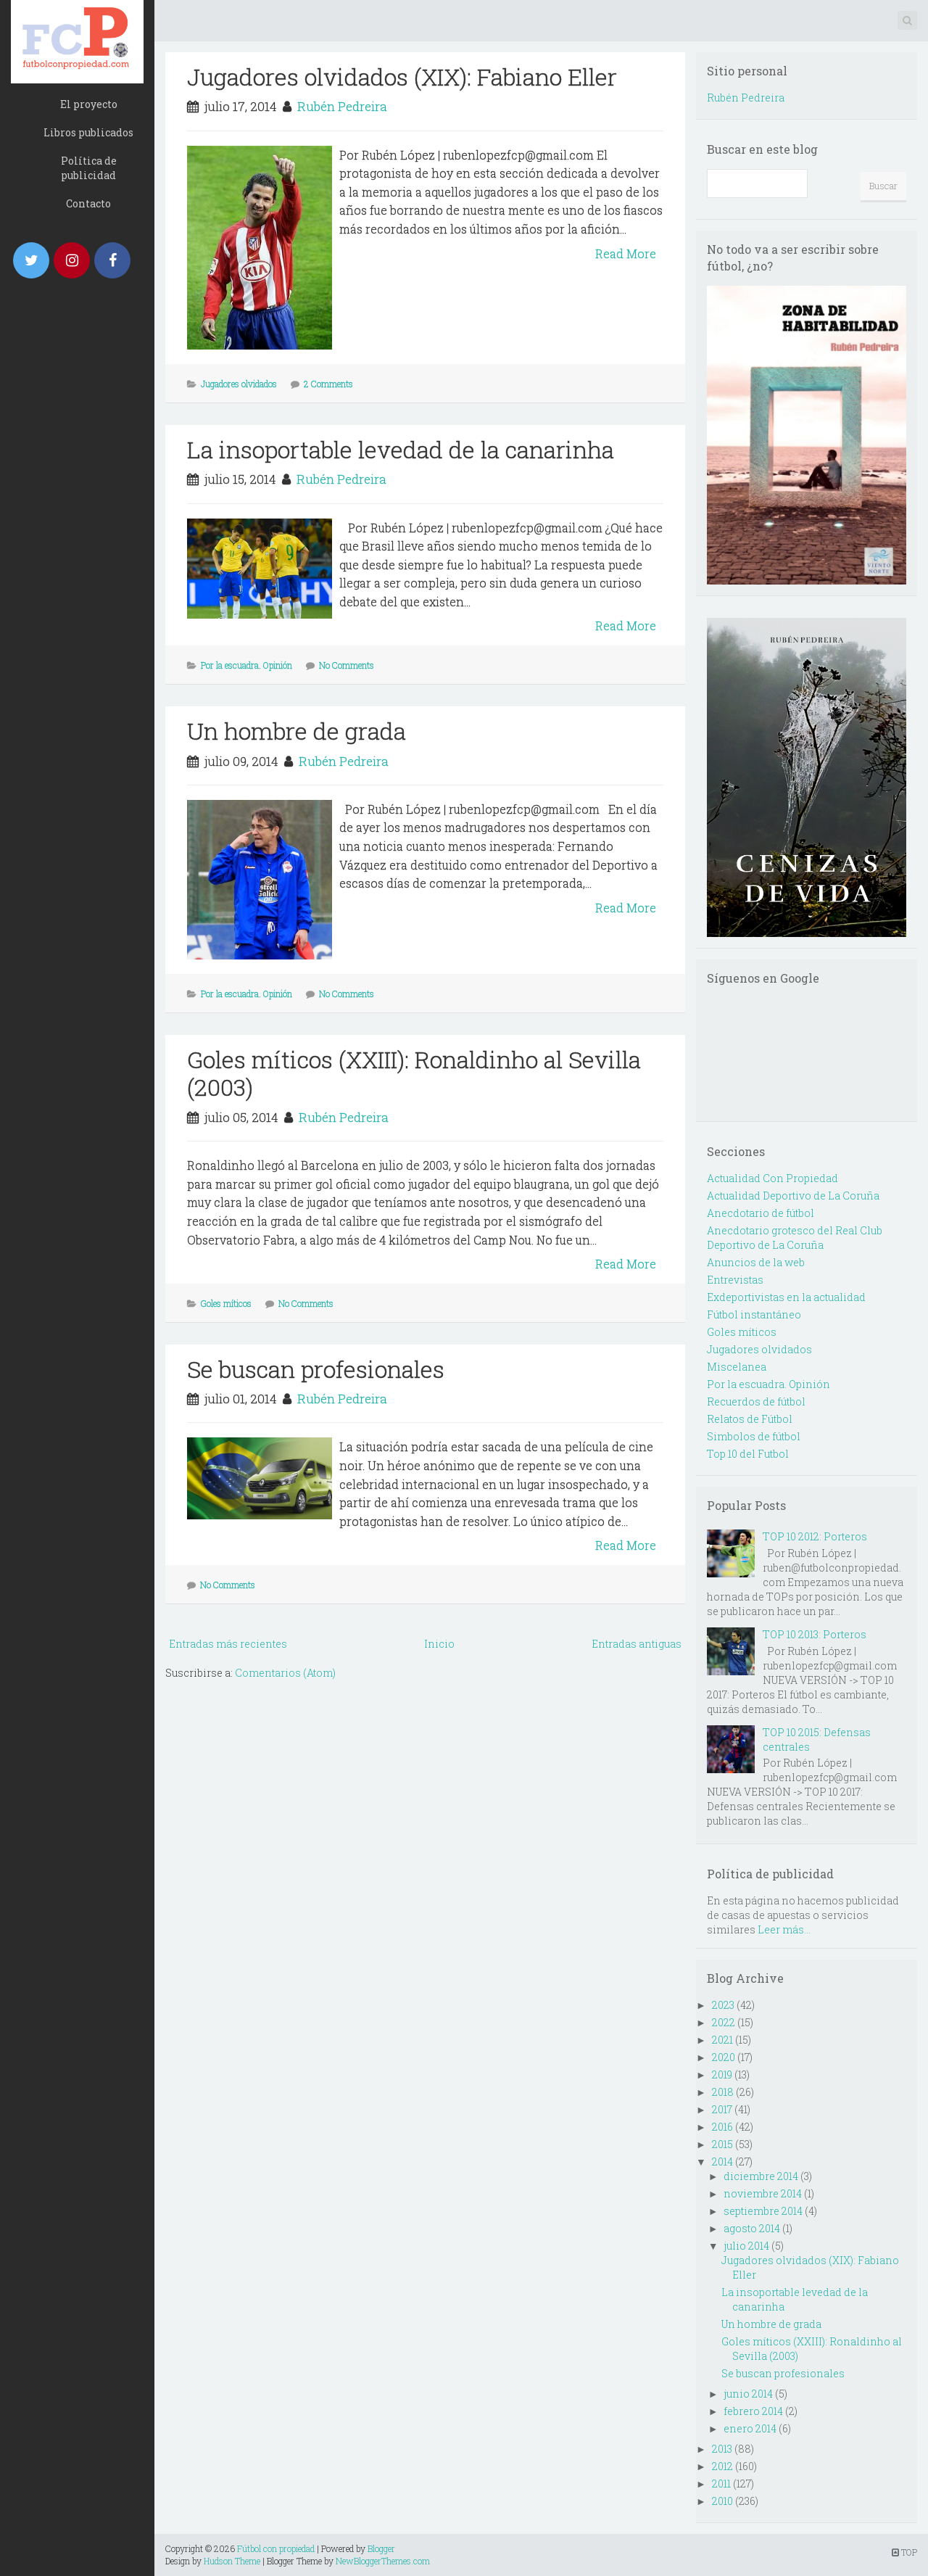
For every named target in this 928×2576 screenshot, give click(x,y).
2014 (722, 2161)
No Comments (346, 665)
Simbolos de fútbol (753, 1436)
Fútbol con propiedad (276, 2548)
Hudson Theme (232, 2561)
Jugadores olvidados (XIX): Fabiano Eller (402, 76)
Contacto (88, 203)
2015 (722, 2144)
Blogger (381, 2548)
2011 (721, 2483)
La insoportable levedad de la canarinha (400, 449)
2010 (722, 2501)
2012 (722, 2466)
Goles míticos (226, 1303)
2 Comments (328, 383)
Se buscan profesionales (315, 1368)
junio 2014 (748, 2393)
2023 (723, 2005)
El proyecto (88, 104)
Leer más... (784, 1929)
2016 (722, 2127)
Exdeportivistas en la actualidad (786, 1297)
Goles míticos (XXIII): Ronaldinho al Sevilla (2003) (414, 1073)
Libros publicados (88, 132)
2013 (722, 2449)
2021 (722, 2040)
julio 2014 (746, 2246)
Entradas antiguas (637, 1644)
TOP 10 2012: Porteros (815, 1536)
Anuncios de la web (756, 1262)
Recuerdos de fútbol (756, 1401)
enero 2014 (750, 2428)
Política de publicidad (89, 168)
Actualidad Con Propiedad (772, 1178)
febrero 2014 (753, 2411)
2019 (722, 2074)
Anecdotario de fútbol (760, 1213)
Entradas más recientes (228, 1644)
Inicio (439, 1644)
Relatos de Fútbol (749, 1419)
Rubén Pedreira (342, 106)
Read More (625, 253)
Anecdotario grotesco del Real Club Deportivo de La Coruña (794, 1237)
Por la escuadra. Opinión (246, 665)
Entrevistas (735, 1280)
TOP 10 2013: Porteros (814, 1634)
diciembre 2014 (761, 2176)
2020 (723, 2057)
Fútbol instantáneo (754, 1314)
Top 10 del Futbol (748, 1454)
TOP (904, 2552)
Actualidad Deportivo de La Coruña (793, 1195)
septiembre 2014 (763, 2211)
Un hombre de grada (296, 730)
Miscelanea (736, 1367)
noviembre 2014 (763, 2193)
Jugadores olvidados (239, 383)
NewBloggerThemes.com (383, 2561)
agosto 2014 (752, 2228)
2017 (722, 2109)
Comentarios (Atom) (285, 1673)
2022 (723, 2022)
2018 (723, 2092)
